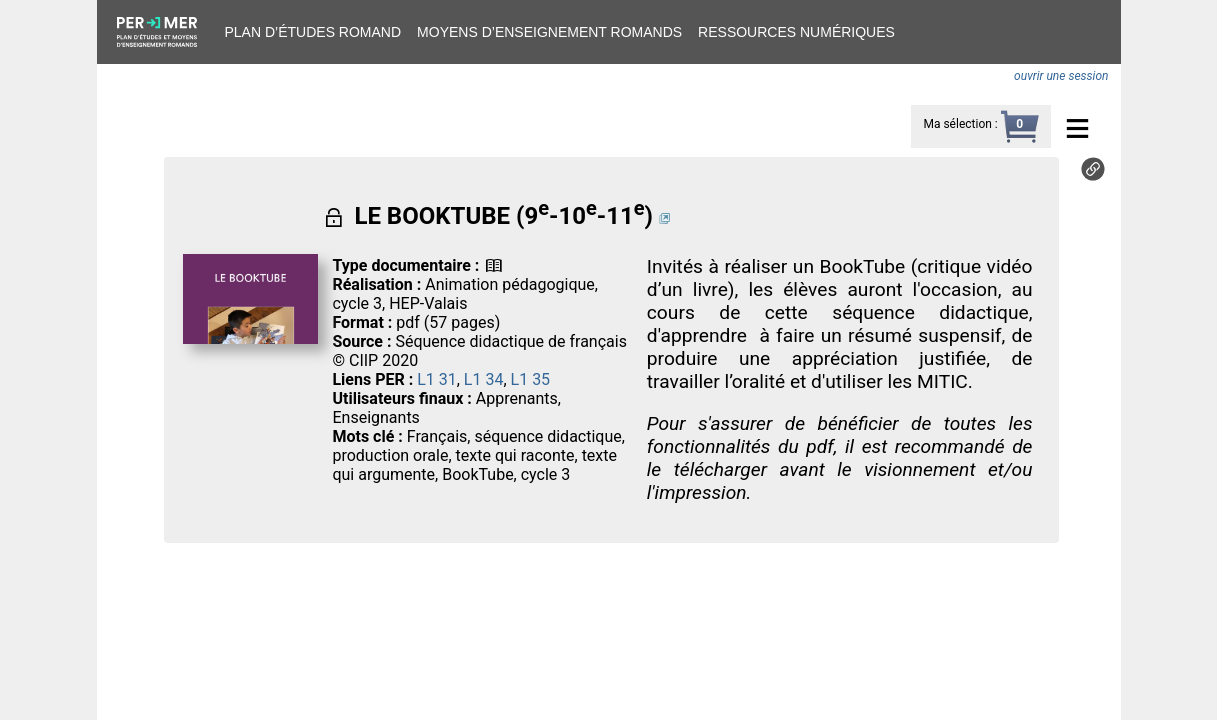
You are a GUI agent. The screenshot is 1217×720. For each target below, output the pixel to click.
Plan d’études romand (313, 32)
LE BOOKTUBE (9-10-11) (503, 216)
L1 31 (437, 379)
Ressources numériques (796, 32)
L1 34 (484, 379)
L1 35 (531, 379)
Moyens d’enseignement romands (549, 32)
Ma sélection (957, 124)
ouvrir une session (1061, 76)
